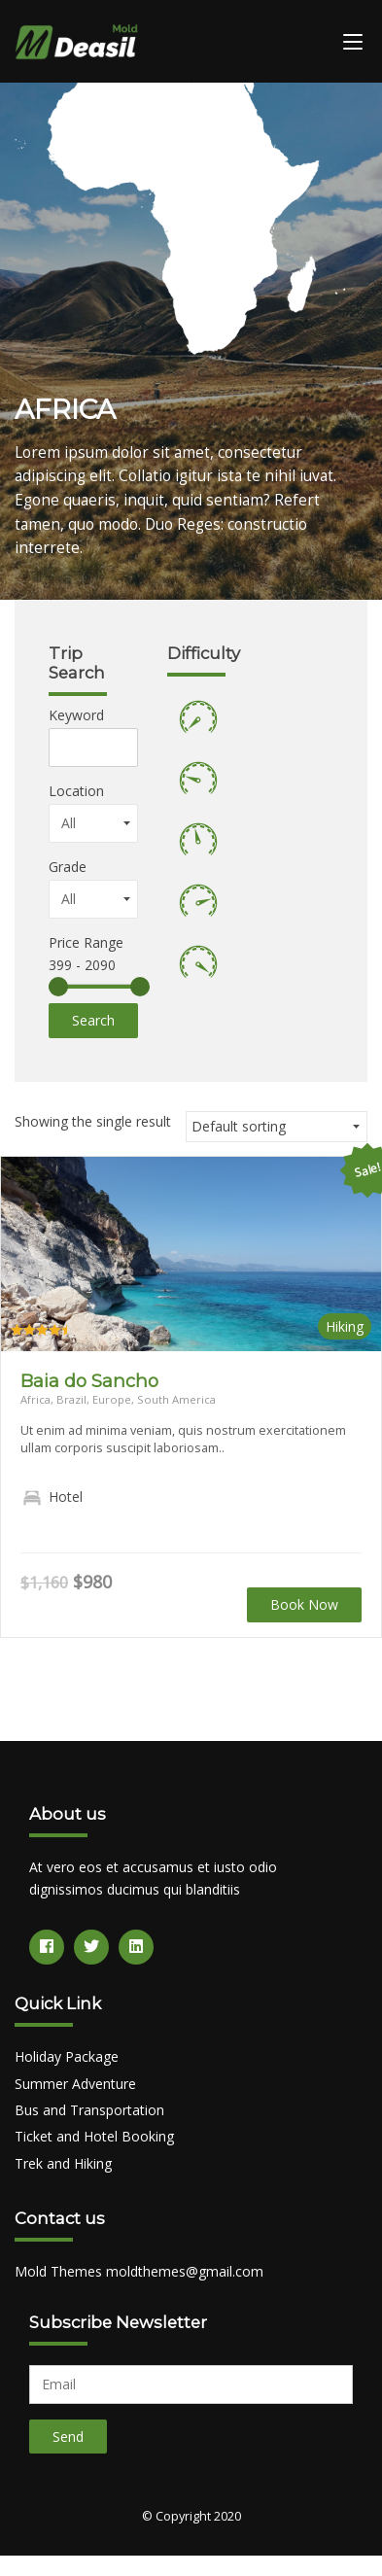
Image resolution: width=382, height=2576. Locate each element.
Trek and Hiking (63, 2163)
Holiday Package (67, 2056)
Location (76, 791)
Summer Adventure (75, 2083)
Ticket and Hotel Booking (94, 2136)
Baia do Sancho (89, 1381)
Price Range (86, 942)
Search (93, 1020)
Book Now (304, 1604)
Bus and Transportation (89, 2110)
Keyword (76, 715)
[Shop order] (276, 1126)
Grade (68, 866)
